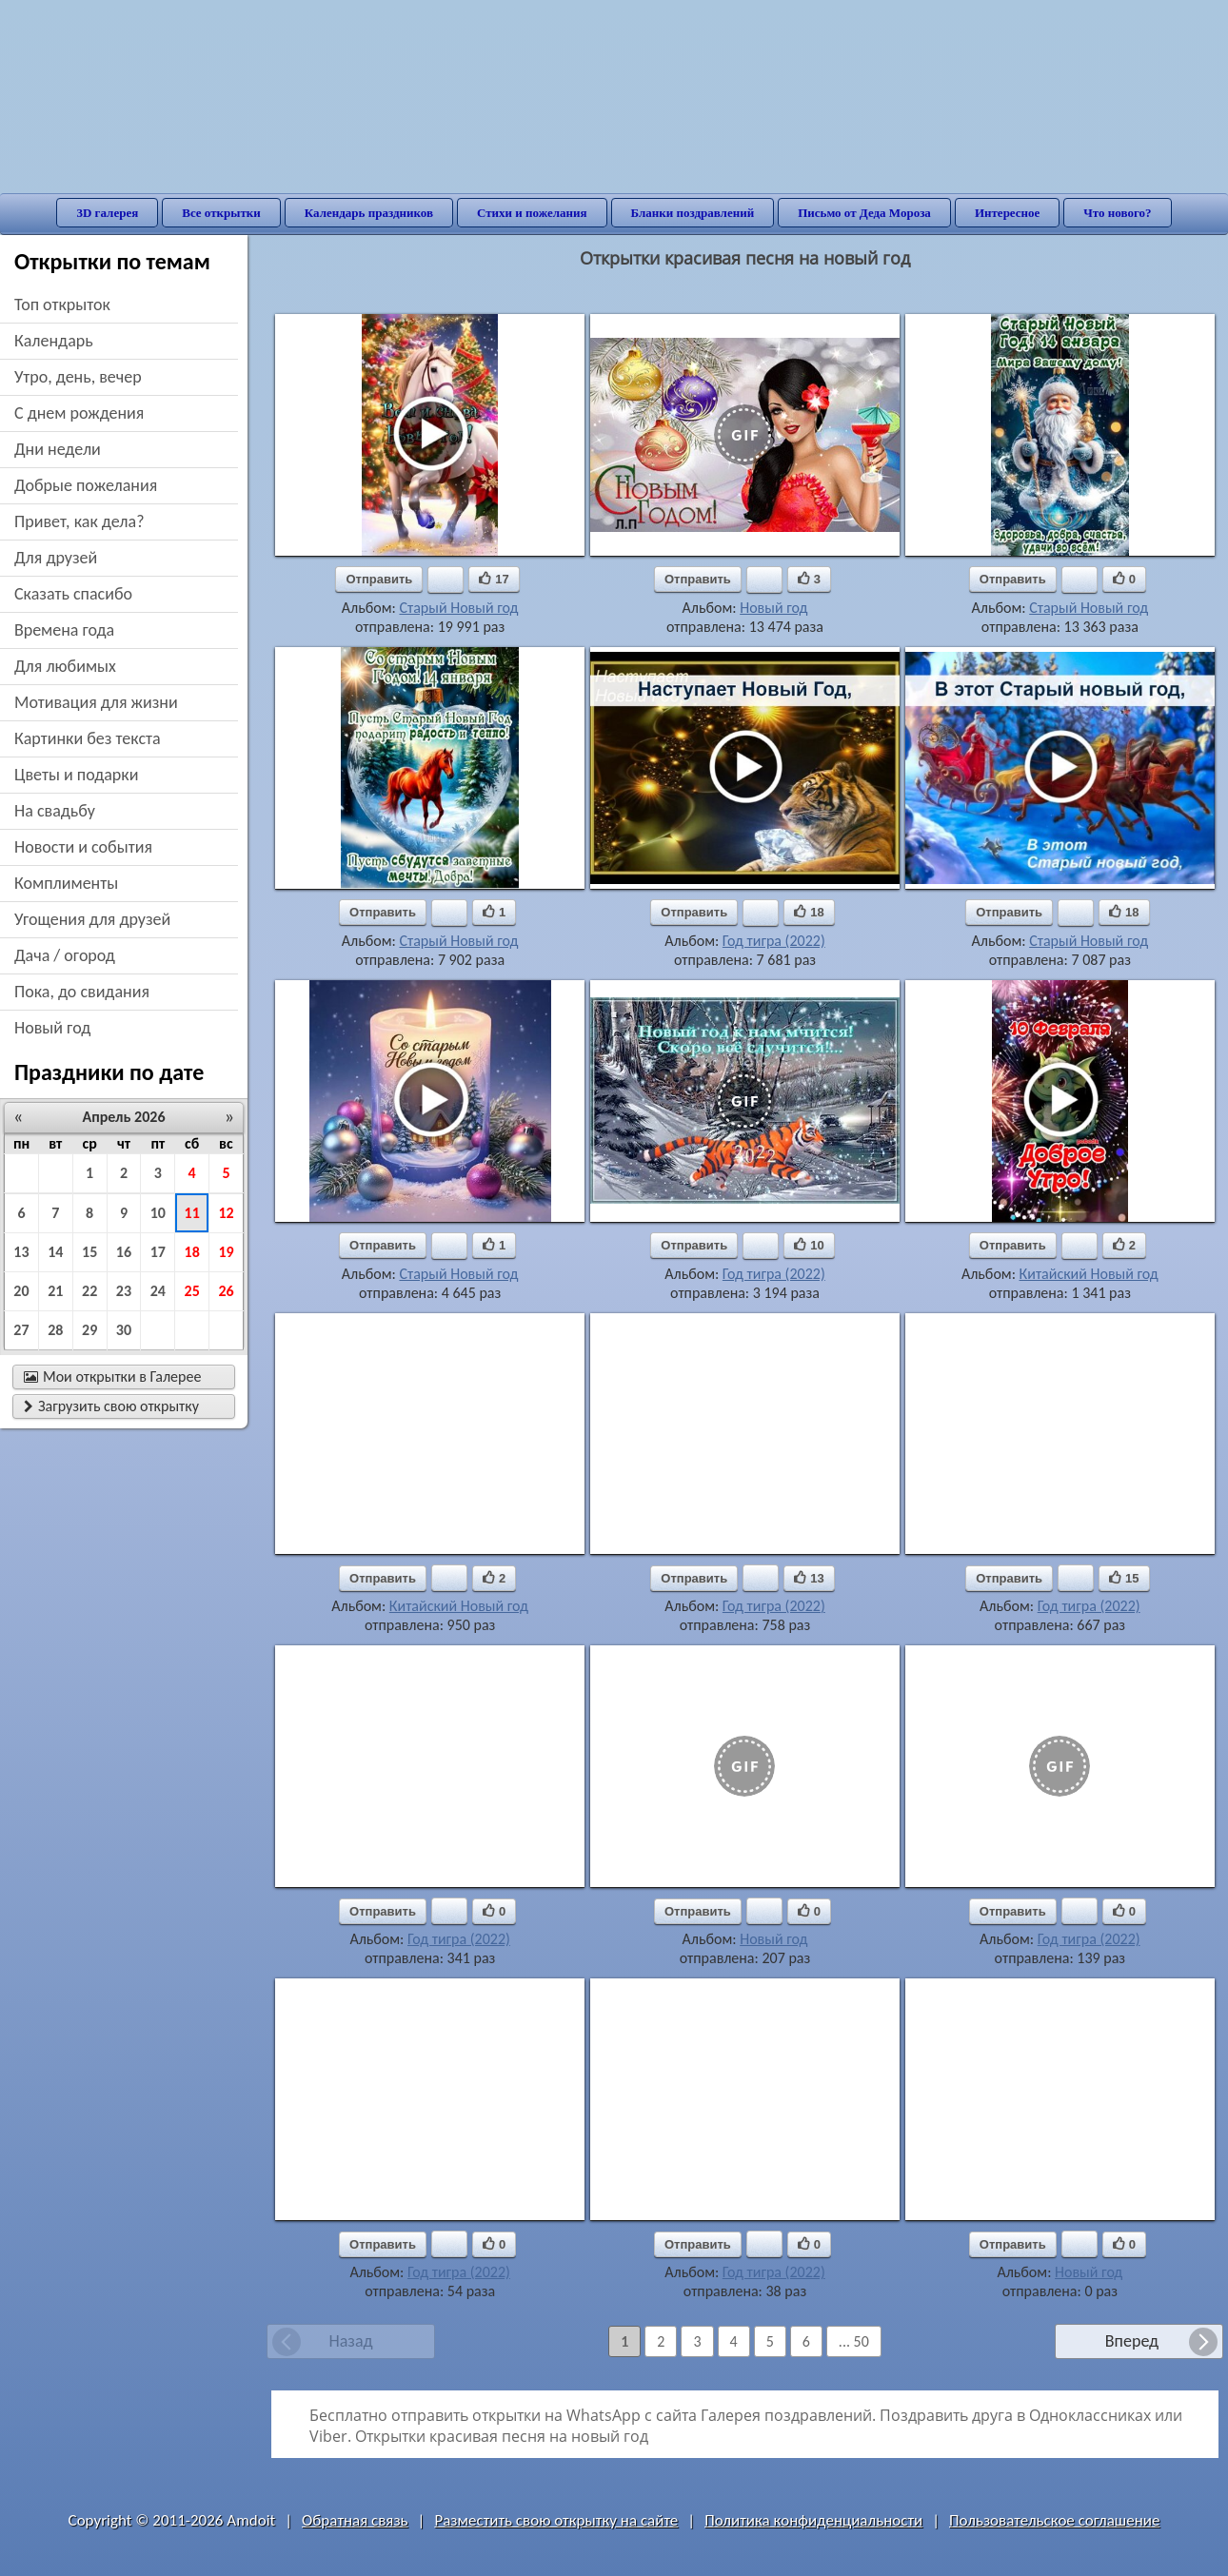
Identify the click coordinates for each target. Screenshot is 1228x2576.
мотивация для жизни (96, 702)
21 (55, 1291)
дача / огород (64, 955)
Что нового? (1117, 213)
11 (192, 1213)
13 (21, 1252)
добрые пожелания (85, 485)
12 (225, 1213)
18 (192, 1252)
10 (158, 1213)
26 (225, 1291)
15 (89, 1252)
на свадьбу (54, 810)
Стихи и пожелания (532, 213)
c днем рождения (79, 413)
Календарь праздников (369, 213)
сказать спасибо (73, 593)
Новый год (773, 608)
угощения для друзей (92, 919)
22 (89, 1291)
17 (158, 1252)
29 (89, 1330)
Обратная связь (355, 2520)
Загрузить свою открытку (111, 1406)
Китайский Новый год (1089, 1274)
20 (21, 1291)
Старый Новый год (458, 608)
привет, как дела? (79, 521)
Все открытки (221, 213)
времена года (64, 629)
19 (225, 1252)
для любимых (65, 666)
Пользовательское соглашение (1054, 2520)
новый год (52, 1027)
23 (123, 1291)
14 (55, 1252)
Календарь (53, 340)
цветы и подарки (76, 774)
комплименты (66, 883)
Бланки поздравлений (693, 213)
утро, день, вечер (78, 376)
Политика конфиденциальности (813, 2520)
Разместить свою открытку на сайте (556, 2520)
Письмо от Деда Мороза (864, 213)
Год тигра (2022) (774, 941)
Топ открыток (62, 304)
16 (123, 1252)
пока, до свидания (81, 991)
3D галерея (107, 213)
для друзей (55, 557)
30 (123, 1330)
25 (192, 1291)
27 (21, 1330)
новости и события (83, 846)
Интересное (1007, 213)
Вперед (1132, 2340)
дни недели (57, 449)
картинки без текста (87, 738)
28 (55, 1330)
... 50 (854, 2341)
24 (158, 1291)
